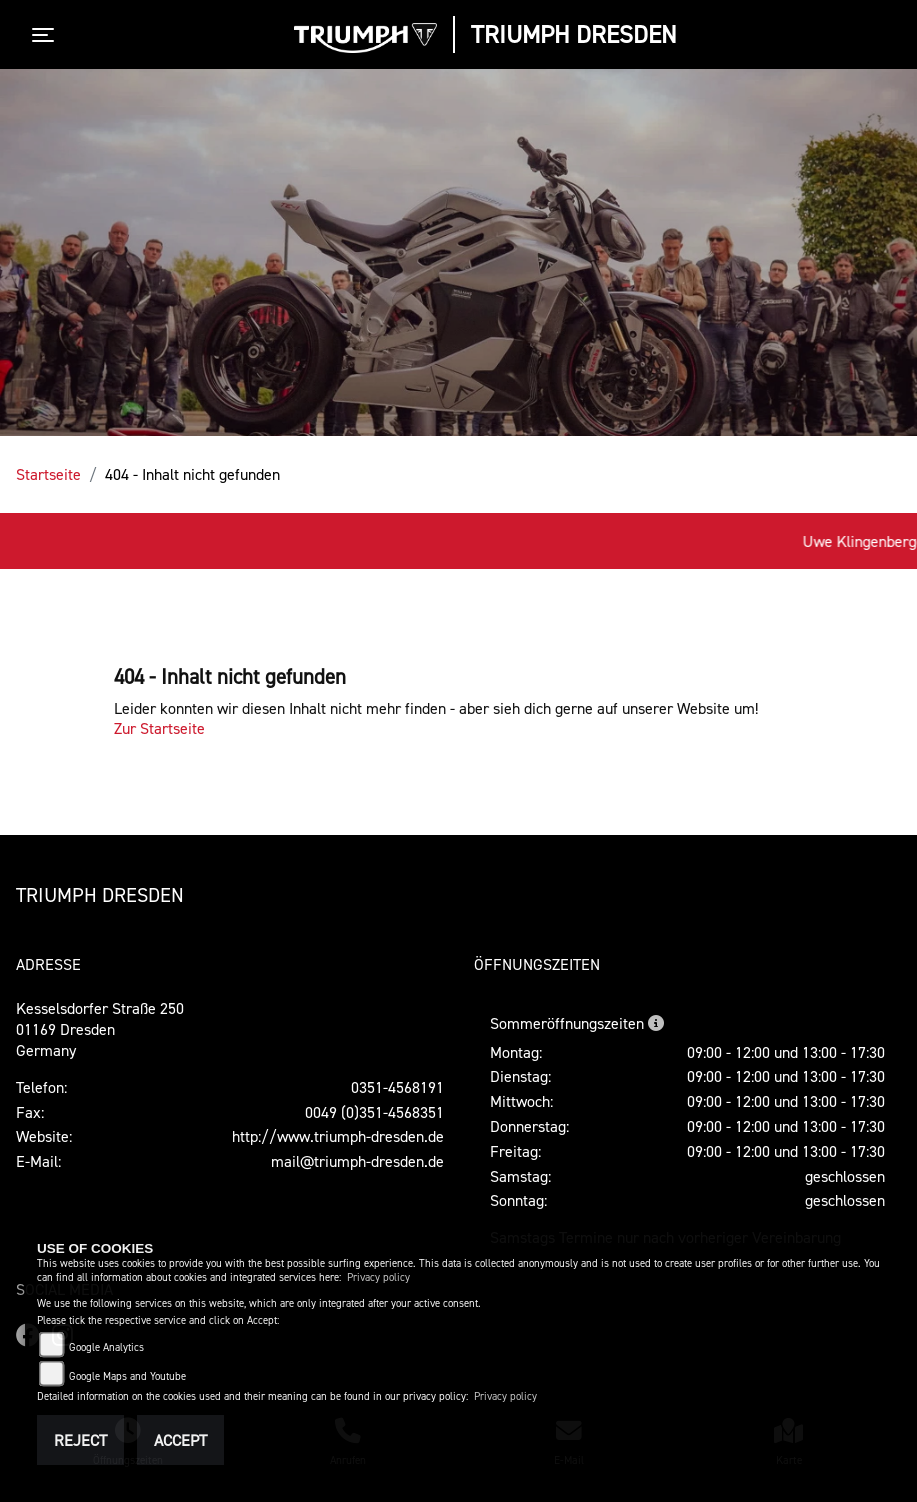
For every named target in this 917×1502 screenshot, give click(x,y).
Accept (180, 1440)
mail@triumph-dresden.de (357, 1161)
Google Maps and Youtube (127, 1376)
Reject (80, 1440)
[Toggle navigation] (47, 35)
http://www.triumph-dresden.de (338, 1136)
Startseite (48, 474)
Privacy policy (378, 1277)
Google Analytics (106, 1347)
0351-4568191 (397, 1087)
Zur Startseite (159, 728)
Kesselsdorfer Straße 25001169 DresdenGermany (100, 1029)
